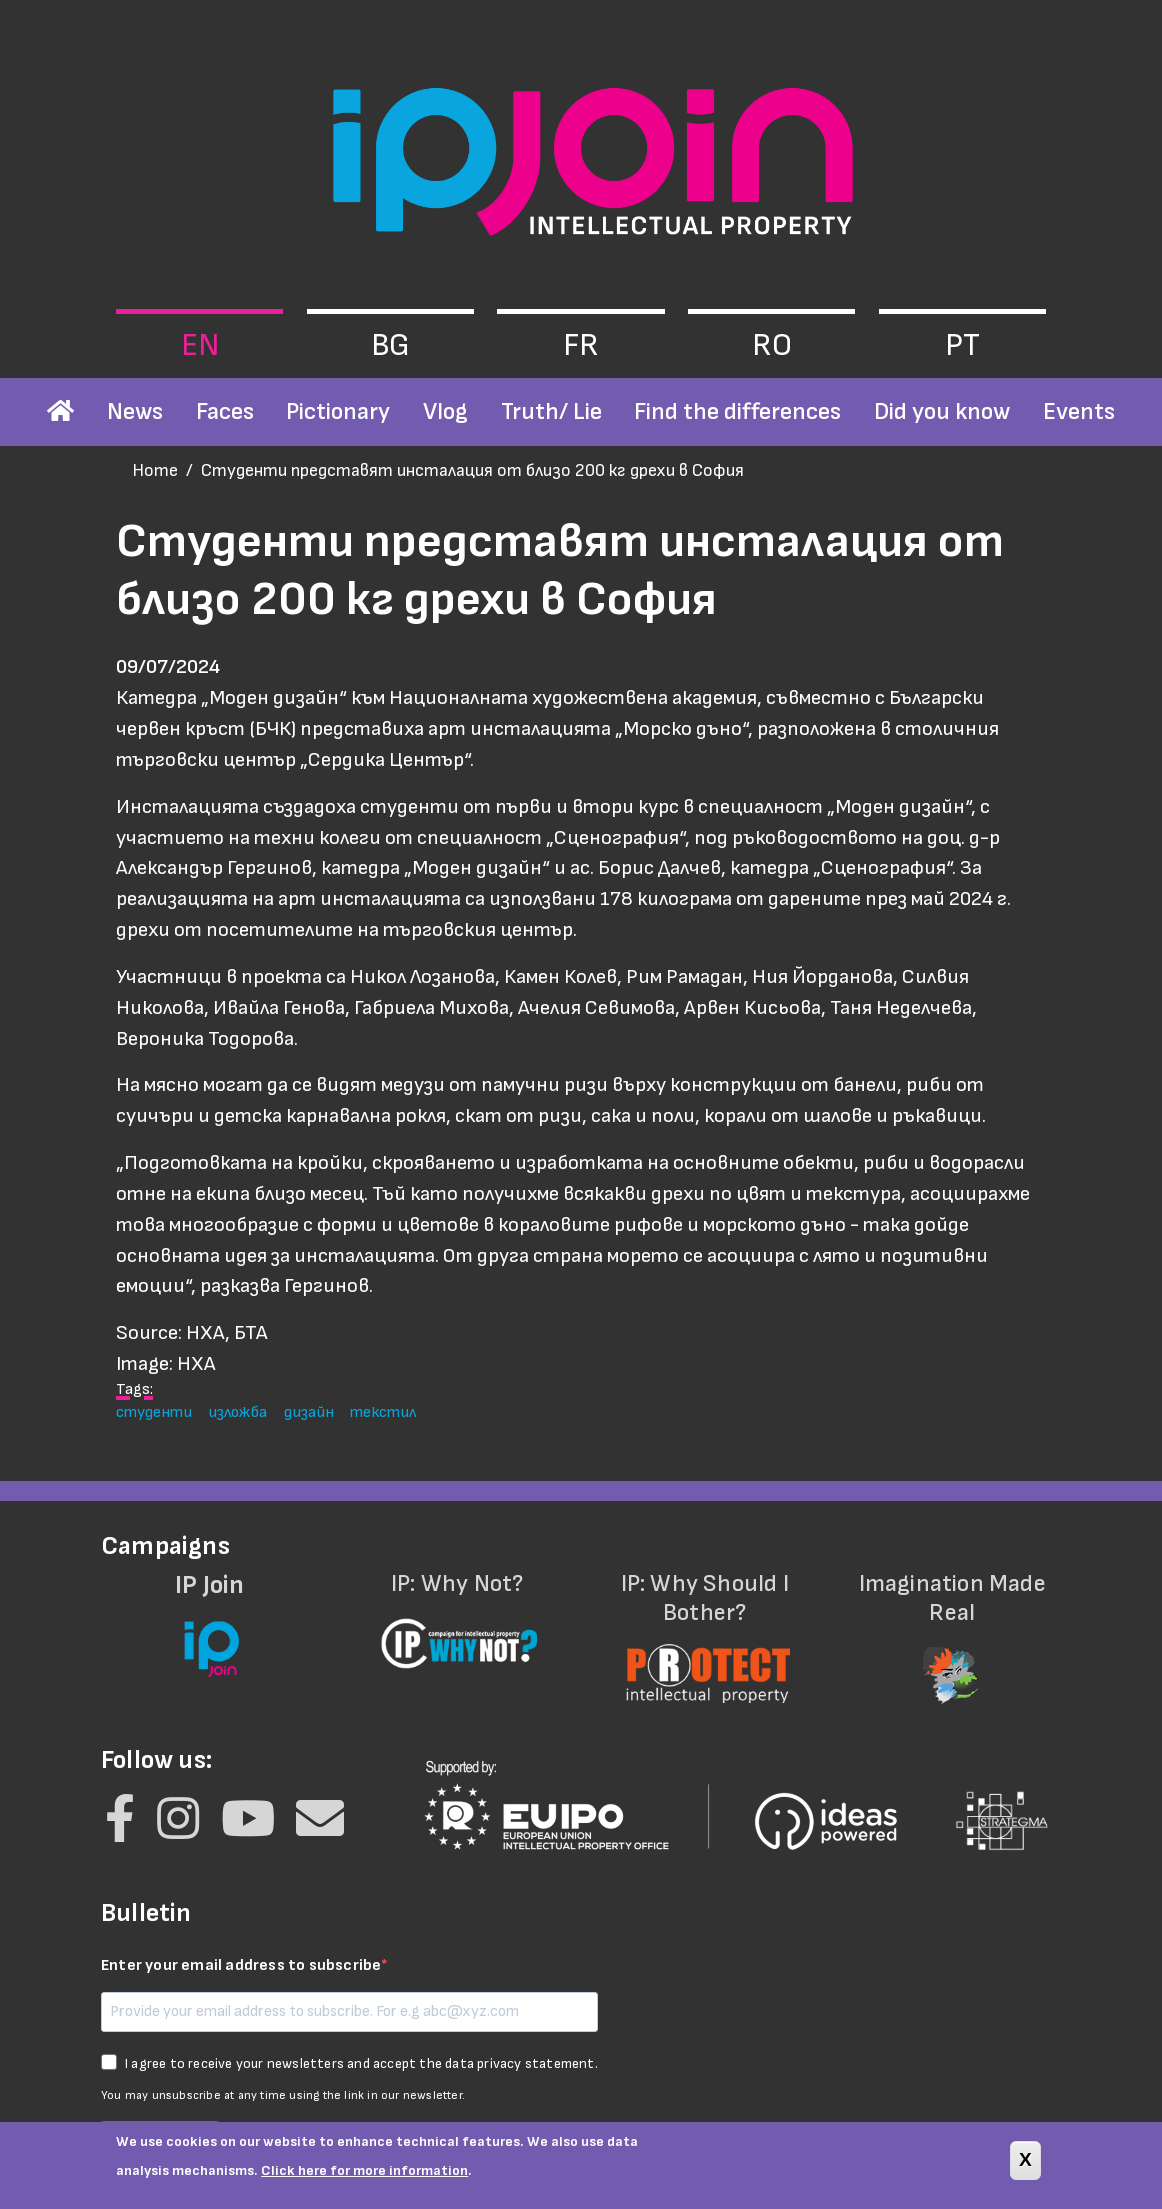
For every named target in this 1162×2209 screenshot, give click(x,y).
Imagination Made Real (953, 1625)
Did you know (942, 411)
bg (390, 345)
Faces (225, 411)
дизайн (309, 1412)
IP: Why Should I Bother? (705, 1625)
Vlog (445, 411)
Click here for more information (364, 2178)
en (200, 345)
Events (1079, 411)
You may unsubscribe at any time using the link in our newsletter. (283, 2095)
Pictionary (338, 411)
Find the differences (737, 411)
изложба (237, 1412)
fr (581, 345)
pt (962, 345)
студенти (154, 1412)
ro (772, 345)
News (135, 411)
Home (155, 470)
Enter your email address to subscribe (241, 1965)
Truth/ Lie (551, 411)
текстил (383, 1412)
